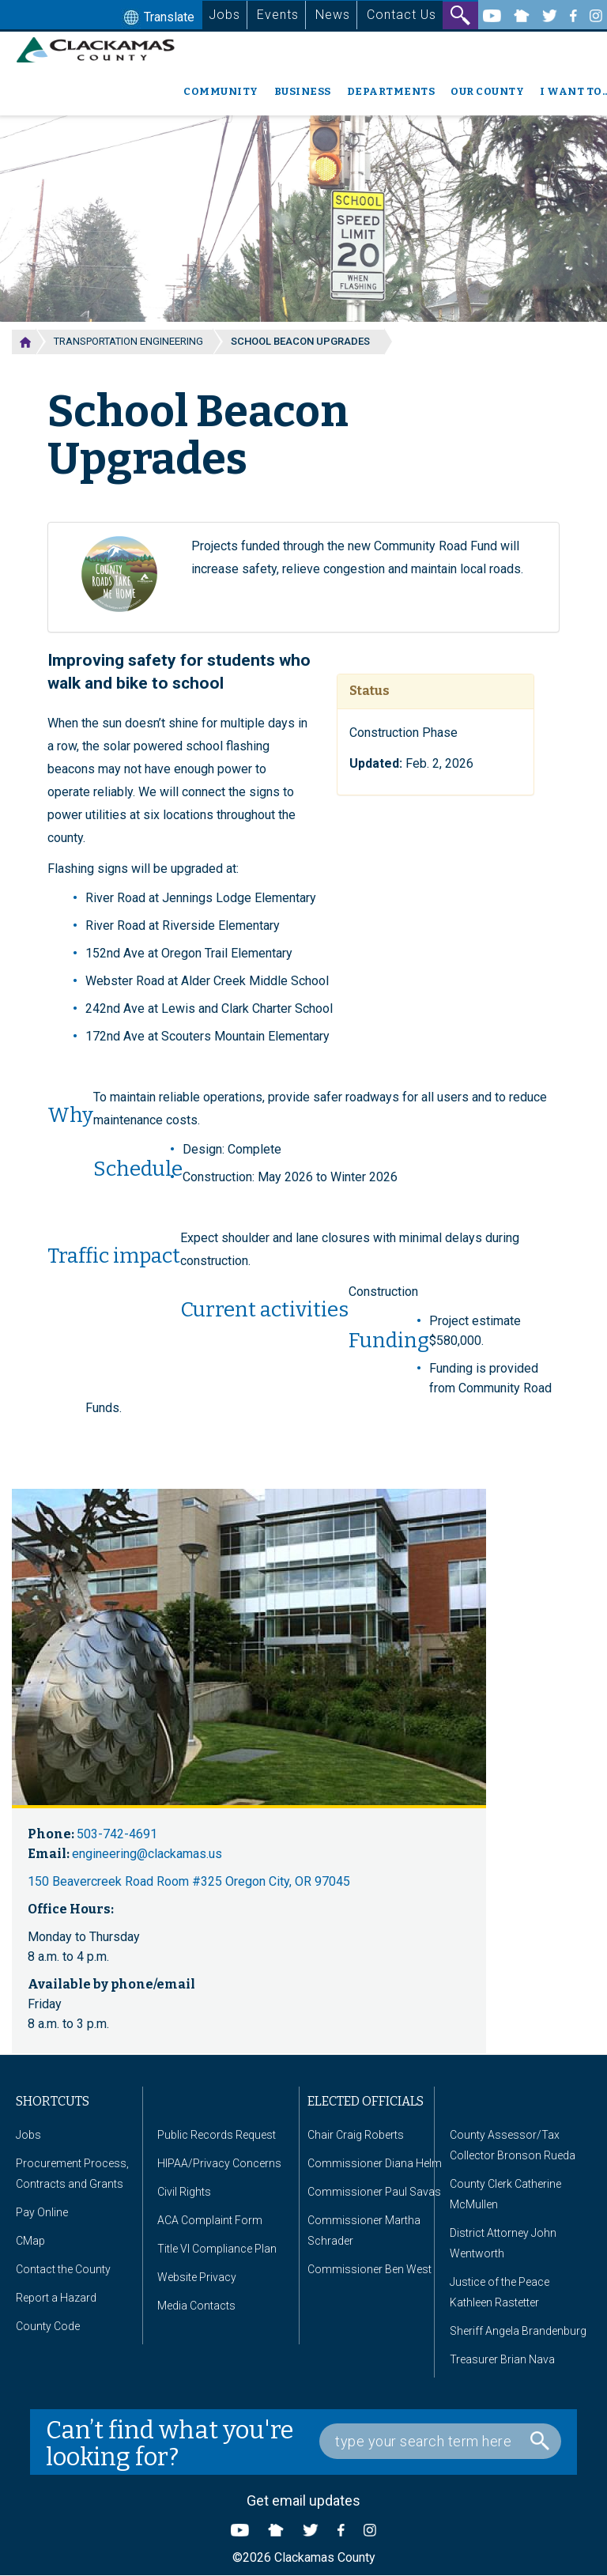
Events (278, 14)
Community (220, 91)
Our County (487, 91)
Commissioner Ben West (369, 2269)
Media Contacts (196, 2305)
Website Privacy (196, 2277)
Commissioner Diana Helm (374, 2163)
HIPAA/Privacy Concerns (219, 2163)
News (332, 14)
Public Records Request (216, 2134)
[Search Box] (440, 2441)
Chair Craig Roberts (355, 2134)
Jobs (224, 14)
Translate (157, 18)
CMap (30, 2240)
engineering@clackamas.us (147, 1853)
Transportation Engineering (128, 341)
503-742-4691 (117, 1833)
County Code (48, 2326)
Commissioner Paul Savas (374, 2191)
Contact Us (401, 14)
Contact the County (63, 2269)
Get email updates (303, 2500)
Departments (391, 91)
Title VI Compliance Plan (217, 2248)
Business (302, 91)
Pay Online (42, 2212)
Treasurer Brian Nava (502, 2359)
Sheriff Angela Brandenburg (518, 2331)
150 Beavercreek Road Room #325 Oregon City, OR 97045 (189, 1881)
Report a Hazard (56, 2297)
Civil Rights (184, 2191)
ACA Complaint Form (209, 2220)
